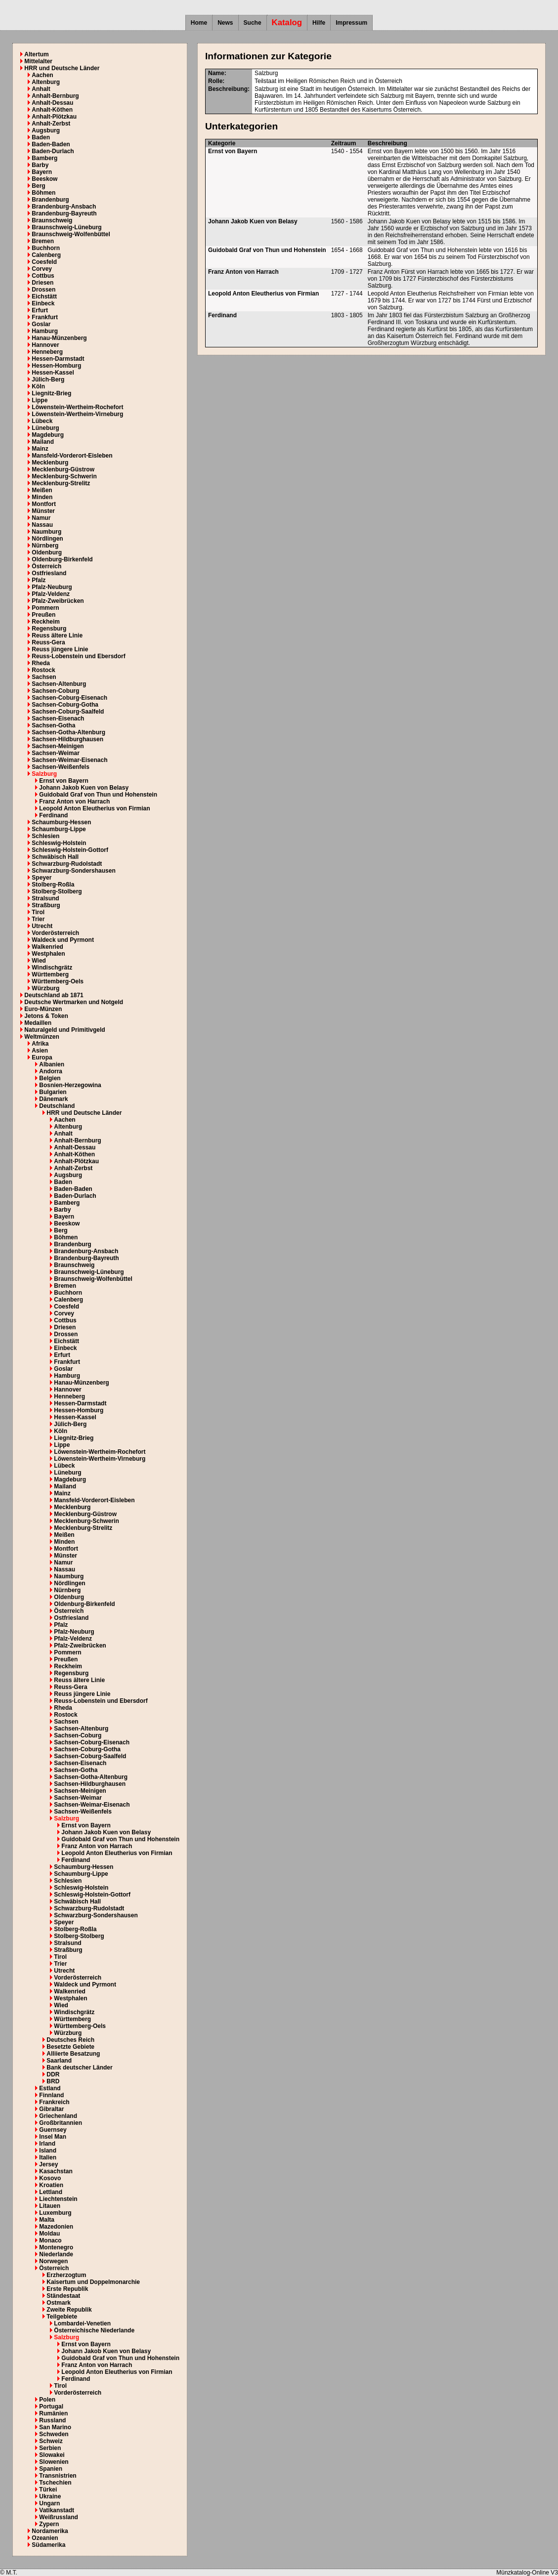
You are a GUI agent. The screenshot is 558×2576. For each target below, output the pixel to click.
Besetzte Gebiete (70, 2046)
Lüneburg (45, 427)
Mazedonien (56, 2226)
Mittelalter (38, 61)
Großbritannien (60, 2122)
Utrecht (42, 926)
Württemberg (50, 974)
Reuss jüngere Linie (60, 649)
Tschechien (55, 2482)
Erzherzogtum (66, 2275)
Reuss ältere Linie (57, 635)
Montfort (44, 504)
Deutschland (57, 1105)
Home (199, 22)
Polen (47, 2399)
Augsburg (46, 130)
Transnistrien (57, 2475)
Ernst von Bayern (63, 780)
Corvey (42, 268)
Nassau (42, 524)
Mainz (40, 448)
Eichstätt (44, 296)
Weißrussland (58, 2517)
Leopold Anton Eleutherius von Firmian (94, 808)
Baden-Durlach (53, 151)
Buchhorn (46, 248)
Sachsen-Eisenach (58, 718)
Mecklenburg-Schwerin (64, 476)
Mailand (43, 441)
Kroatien (51, 2185)
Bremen (43, 241)
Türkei (48, 2489)
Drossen (43, 289)
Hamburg (45, 331)
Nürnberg (45, 545)
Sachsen (44, 677)
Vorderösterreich (55, 932)
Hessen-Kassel (53, 372)
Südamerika (48, 2544)
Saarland (59, 2060)
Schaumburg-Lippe (59, 829)
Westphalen (48, 953)
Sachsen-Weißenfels (60, 766)
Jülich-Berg (48, 379)
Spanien (50, 2468)
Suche (252, 22)
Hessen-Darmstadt (58, 358)
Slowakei (51, 2454)
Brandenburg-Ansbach (64, 206)
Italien (47, 2157)
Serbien (50, 2448)
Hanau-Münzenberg (59, 338)
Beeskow (44, 178)
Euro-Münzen (43, 1009)
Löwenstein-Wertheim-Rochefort (77, 407)
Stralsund (45, 898)
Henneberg (47, 351)
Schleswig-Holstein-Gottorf (70, 849)
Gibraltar (51, 2109)
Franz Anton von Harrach (74, 801)
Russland (52, 2420)
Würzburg (45, 988)
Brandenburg (50, 199)
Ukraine (50, 2496)
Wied (39, 960)
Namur (41, 517)
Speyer (41, 877)
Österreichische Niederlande (94, 2330)
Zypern (49, 2524)
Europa (42, 1057)
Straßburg (46, 905)
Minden (42, 497)
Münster (43, 510)
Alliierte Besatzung (73, 2053)
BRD (52, 2081)
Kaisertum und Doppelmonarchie (93, 2282)
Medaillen (37, 1022)
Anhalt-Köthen (52, 109)
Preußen (43, 614)
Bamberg (44, 158)
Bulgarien (52, 1092)
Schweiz (50, 2441)
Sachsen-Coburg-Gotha (65, 704)
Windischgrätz (52, 967)
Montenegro (56, 2247)
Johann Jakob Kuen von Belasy (84, 787)
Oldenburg (47, 552)
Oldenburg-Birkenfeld (62, 559)
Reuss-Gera (48, 642)
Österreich (46, 566)
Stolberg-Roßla (53, 884)
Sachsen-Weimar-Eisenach (69, 760)
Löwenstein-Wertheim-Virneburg (77, 414)
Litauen (49, 2205)
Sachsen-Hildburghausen (67, 739)
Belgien (49, 1078)
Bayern (42, 172)
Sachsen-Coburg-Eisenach (69, 697)
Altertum (36, 54)
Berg (38, 185)
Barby (40, 165)
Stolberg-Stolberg (57, 891)
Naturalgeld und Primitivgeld (64, 1029)
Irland (47, 2143)
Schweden (53, 2434)
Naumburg (46, 531)
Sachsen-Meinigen (58, 746)
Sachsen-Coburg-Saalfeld (68, 711)
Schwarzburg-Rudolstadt (67, 863)
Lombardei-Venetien (82, 2323)
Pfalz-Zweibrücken (58, 600)
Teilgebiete (61, 2316)
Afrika (40, 1043)
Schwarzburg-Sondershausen (73, 870)
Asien (40, 1050)
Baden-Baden (51, 144)
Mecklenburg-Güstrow (63, 469)
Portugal (51, 2406)
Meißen (42, 490)
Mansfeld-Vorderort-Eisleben (72, 455)
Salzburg (44, 773)
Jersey (48, 2164)
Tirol (38, 912)
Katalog (287, 22)
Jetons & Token (46, 1016)
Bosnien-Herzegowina (70, 1085)
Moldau (49, 2233)
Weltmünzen (41, 1036)
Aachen (42, 75)
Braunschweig (52, 220)
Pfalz (38, 580)
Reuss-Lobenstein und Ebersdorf (78, 656)
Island (47, 2150)
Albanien (51, 1064)
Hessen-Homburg (56, 365)
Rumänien (53, 2413)
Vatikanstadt (56, 2510)
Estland (49, 2088)
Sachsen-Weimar (56, 753)
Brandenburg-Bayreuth (64, 213)
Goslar (41, 324)
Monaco (50, 2240)
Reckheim (46, 621)
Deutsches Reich (70, 2039)
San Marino (55, 2427)
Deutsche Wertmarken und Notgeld (73, 1002)
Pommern (45, 607)
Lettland (50, 2192)
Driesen (42, 282)
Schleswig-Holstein (59, 843)
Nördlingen (47, 538)
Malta (46, 2219)
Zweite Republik (68, 2309)
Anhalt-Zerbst (51, 123)
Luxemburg (55, 2212)
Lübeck (42, 421)
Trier (38, 919)
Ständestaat (63, 2295)
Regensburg (49, 628)
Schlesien (45, 836)
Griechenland (58, 2115)
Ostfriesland (49, 573)
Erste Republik (67, 2288)
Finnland (51, 2095)
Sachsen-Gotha (53, 725)
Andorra (50, 1071)
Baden (41, 137)
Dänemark (53, 1099)
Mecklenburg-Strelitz (61, 483)
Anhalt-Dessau (52, 102)
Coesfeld (44, 261)
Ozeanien (45, 2537)
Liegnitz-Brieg (51, 393)
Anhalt (41, 88)
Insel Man (52, 2136)
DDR (52, 2074)
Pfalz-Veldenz (51, 594)
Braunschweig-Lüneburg (66, 227)
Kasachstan (55, 2171)
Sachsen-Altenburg (59, 683)
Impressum (351, 22)
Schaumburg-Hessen (61, 822)
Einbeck (43, 303)
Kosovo (50, 2178)
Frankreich (54, 2102)
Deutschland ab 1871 (53, 995)
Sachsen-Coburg (55, 690)
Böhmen (43, 192)
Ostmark (58, 2302)
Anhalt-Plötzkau (54, 116)
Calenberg (46, 255)
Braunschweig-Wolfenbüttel (71, 234)
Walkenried (47, 946)
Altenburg (46, 82)
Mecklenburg (50, 462)
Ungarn (49, 2503)
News (225, 22)
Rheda (41, 663)
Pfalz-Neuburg (52, 587)
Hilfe (318, 22)
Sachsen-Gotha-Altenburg (68, 732)
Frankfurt (45, 317)
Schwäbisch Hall (55, 856)
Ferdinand (53, 815)
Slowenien (53, 2461)
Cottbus (43, 275)
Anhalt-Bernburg (55, 95)
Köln (38, 386)
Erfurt (40, 310)
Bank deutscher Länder (79, 2067)
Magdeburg (48, 434)
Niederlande (56, 2254)
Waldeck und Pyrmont (63, 939)
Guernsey (52, 2129)
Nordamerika (50, 2531)
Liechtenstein (58, 2199)
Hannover (45, 344)
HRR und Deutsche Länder (61, 68)
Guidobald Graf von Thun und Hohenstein (98, 794)
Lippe (39, 400)
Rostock (43, 670)
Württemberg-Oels (58, 981)
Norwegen (53, 2261)
